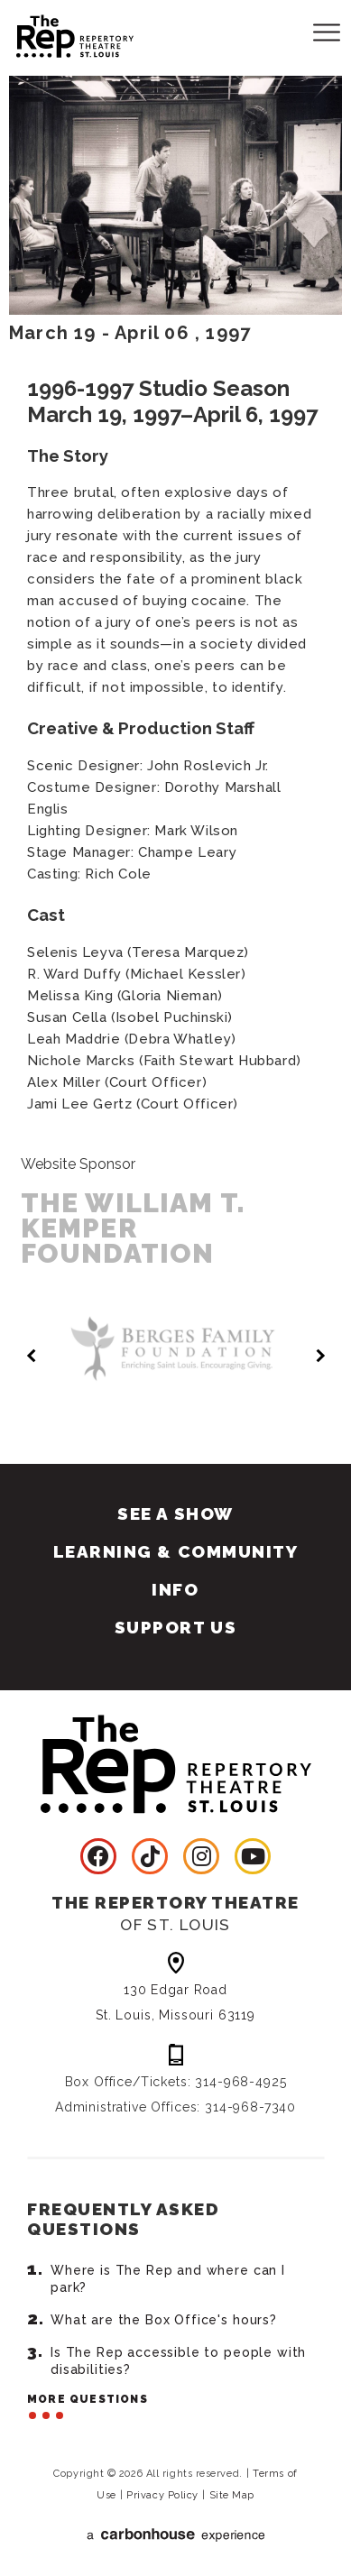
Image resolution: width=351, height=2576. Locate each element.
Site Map (231, 2495)
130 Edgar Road (175, 2004)
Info (175, 1589)
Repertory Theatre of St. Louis (58, 33)
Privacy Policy (162, 2495)
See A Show (175, 1513)
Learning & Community (175, 1551)
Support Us (175, 1627)
